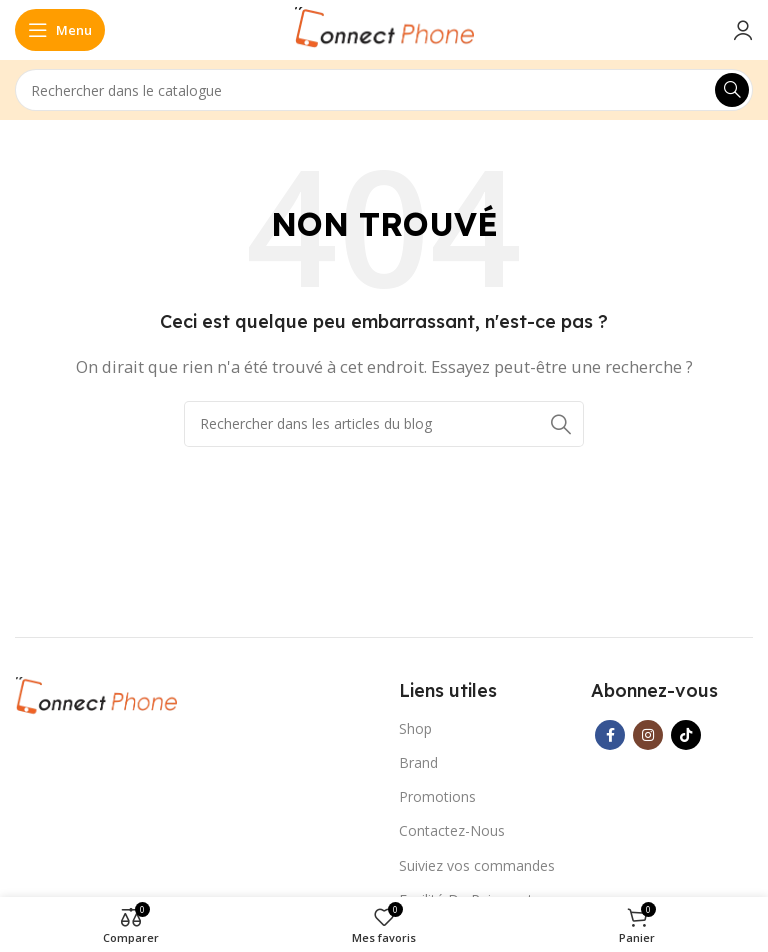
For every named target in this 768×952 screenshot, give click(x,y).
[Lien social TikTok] (686, 735)
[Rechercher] (384, 90)
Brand (418, 762)
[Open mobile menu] (60, 30)
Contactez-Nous (452, 830)
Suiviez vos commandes (477, 865)
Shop (415, 728)
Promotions (437, 796)
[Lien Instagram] (648, 735)
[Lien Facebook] (610, 735)
